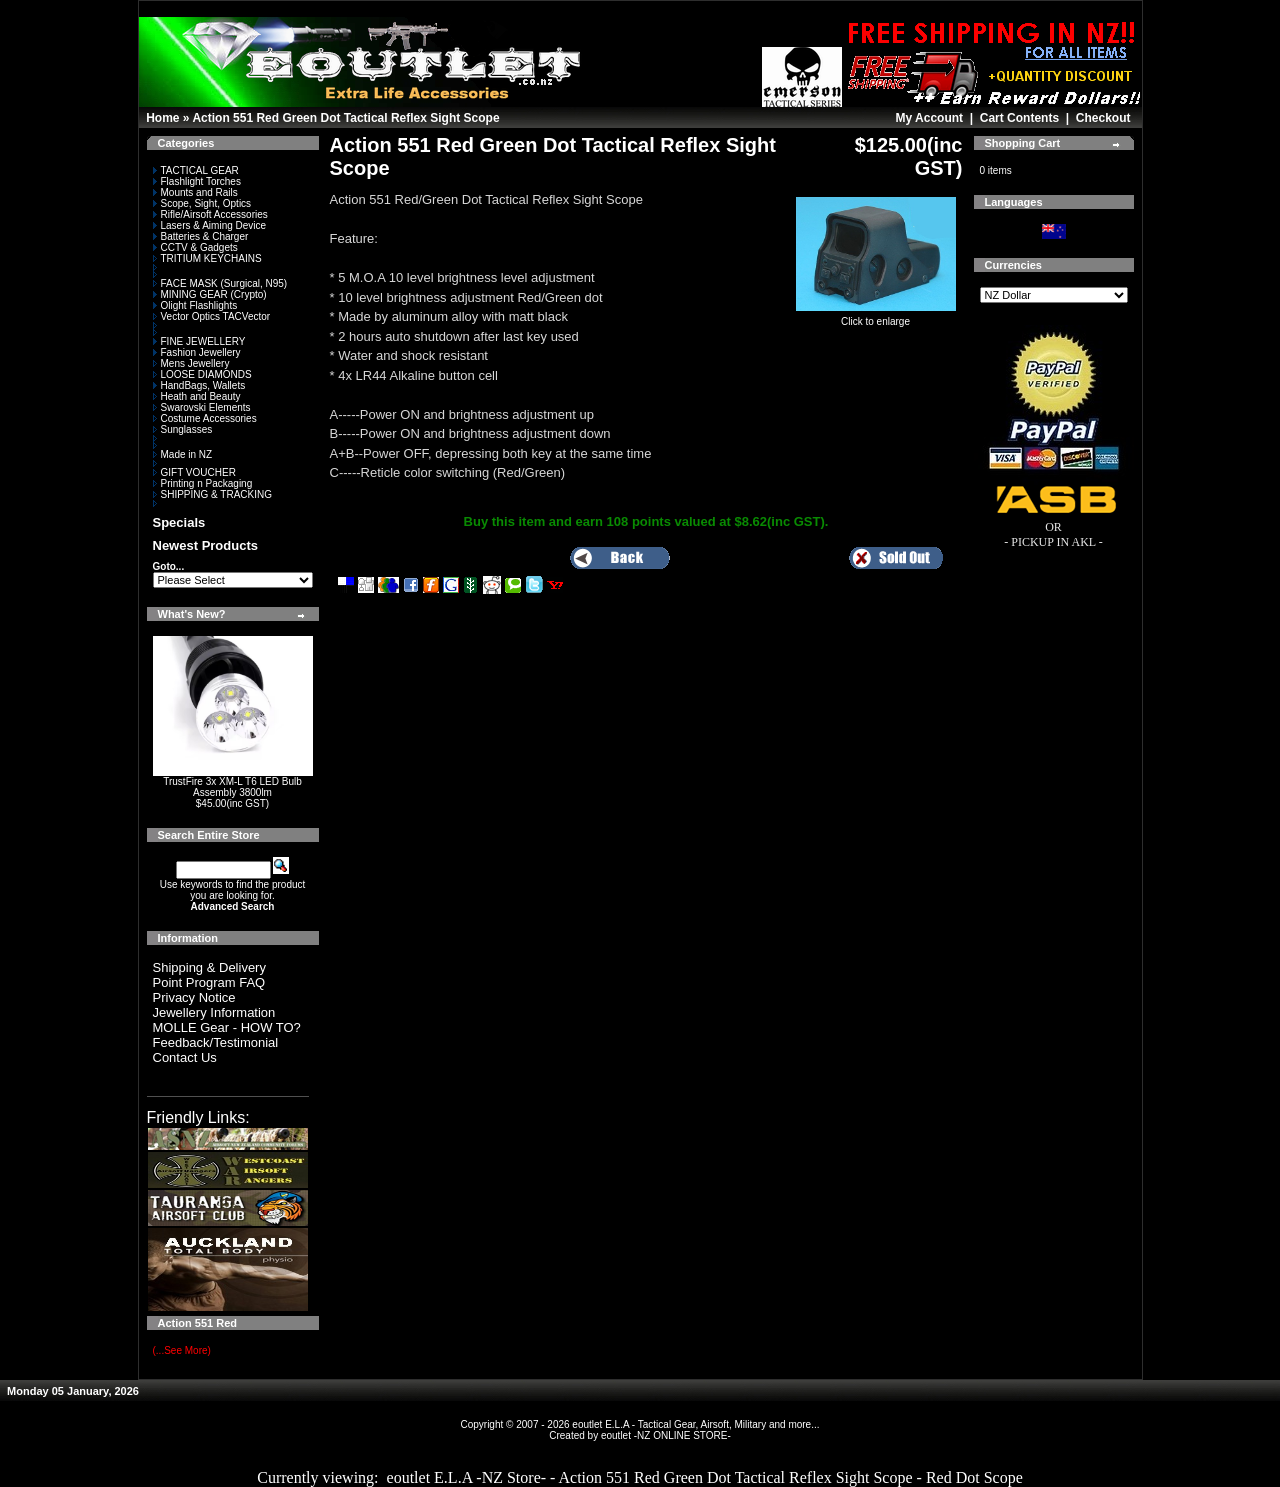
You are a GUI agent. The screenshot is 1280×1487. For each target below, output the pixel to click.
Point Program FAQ (209, 982)
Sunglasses (183, 429)
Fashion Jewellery (197, 352)
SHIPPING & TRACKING (213, 494)
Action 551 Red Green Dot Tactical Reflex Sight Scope (345, 118)
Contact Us (185, 1057)
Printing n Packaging (203, 483)
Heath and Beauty (197, 396)
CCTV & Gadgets (195, 247)
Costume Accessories (205, 418)
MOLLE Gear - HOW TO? (227, 1027)
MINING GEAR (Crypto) (210, 294)
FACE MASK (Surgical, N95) (220, 283)
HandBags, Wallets (199, 385)
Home (162, 118)
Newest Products (205, 545)
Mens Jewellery (191, 363)
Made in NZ (183, 454)
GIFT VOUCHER (194, 472)
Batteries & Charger (201, 236)
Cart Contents (1019, 118)
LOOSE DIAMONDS (202, 374)
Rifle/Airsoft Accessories (210, 214)
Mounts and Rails (195, 192)
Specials (179, 522)
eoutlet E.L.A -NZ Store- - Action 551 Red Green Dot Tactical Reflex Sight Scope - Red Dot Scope (705, 1477)
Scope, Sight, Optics (202, 203)
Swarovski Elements (202, 407)
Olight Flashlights (195, 305)
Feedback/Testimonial (216, 1042)
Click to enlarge (876, 317)
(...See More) (182, 1350)
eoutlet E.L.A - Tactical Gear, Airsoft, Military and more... (695, 1424)
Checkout (1103, 118)
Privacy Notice (194, 997)
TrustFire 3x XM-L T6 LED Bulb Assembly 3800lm (232, 787)
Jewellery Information (214, 1012)
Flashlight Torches (197, 181)
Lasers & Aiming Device (210, 225)
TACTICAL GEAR (196, 170)
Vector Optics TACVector (212, 316)
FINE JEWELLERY (199, 341)
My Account (929, 118)
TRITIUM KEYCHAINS (207, 258)
